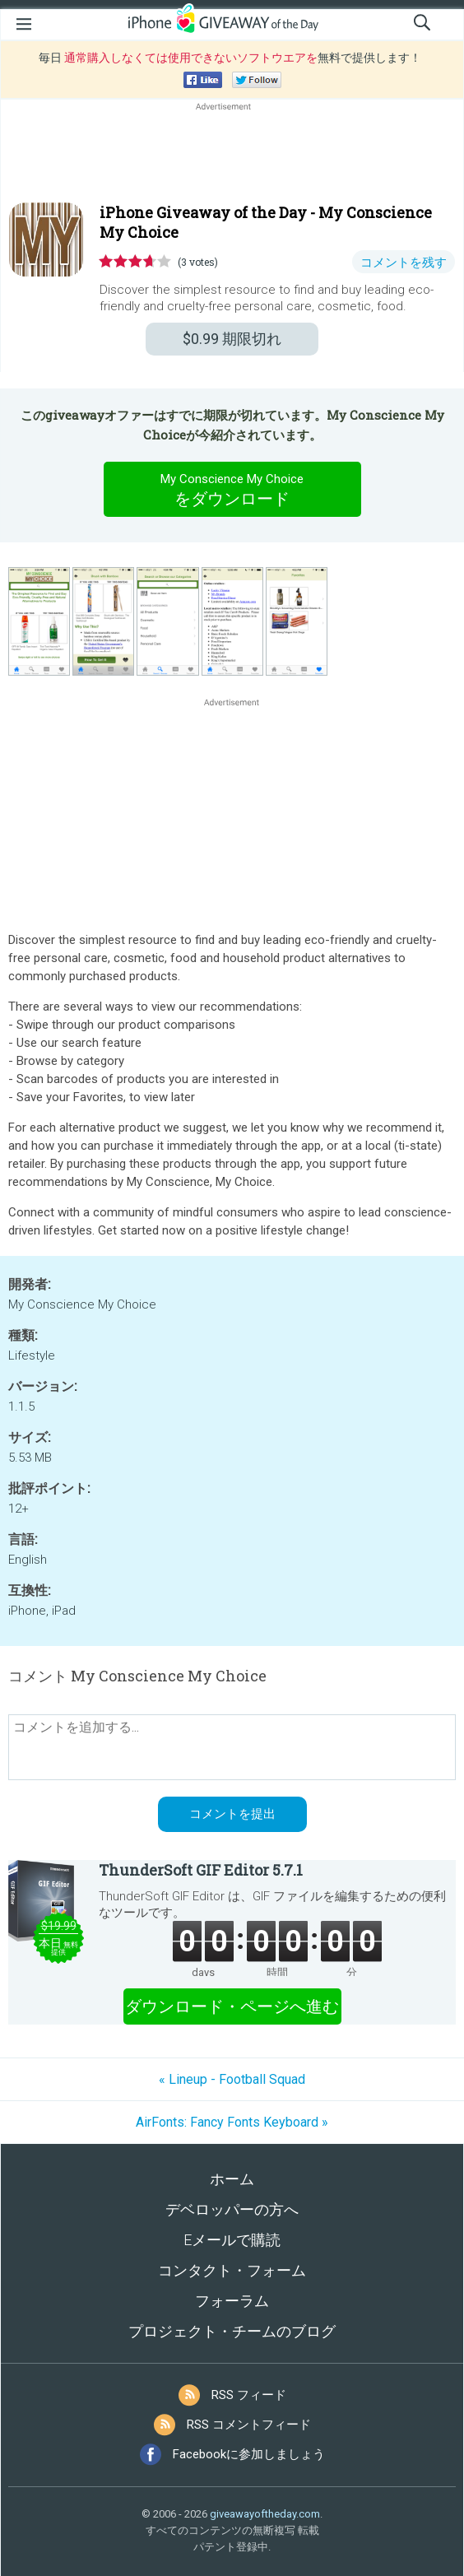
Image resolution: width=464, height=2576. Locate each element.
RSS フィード (248, 2395)
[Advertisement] (232, 154)
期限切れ (232, 338)
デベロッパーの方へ (232, 2209)
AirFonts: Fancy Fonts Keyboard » (232, 2122)
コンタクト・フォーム (232, 2270)
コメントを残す (403, 262)
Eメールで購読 (232, 2239)
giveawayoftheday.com (265, 2514)
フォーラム (232, 2300)
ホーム (232, 2179)
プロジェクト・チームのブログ (232, 2331)
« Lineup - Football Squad (232, 2079)
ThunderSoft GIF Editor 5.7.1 (201, 1870)
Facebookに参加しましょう (249, 2454)
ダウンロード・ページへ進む (232, 2006)
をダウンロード (232, 489)
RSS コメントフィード (249, 2424)
